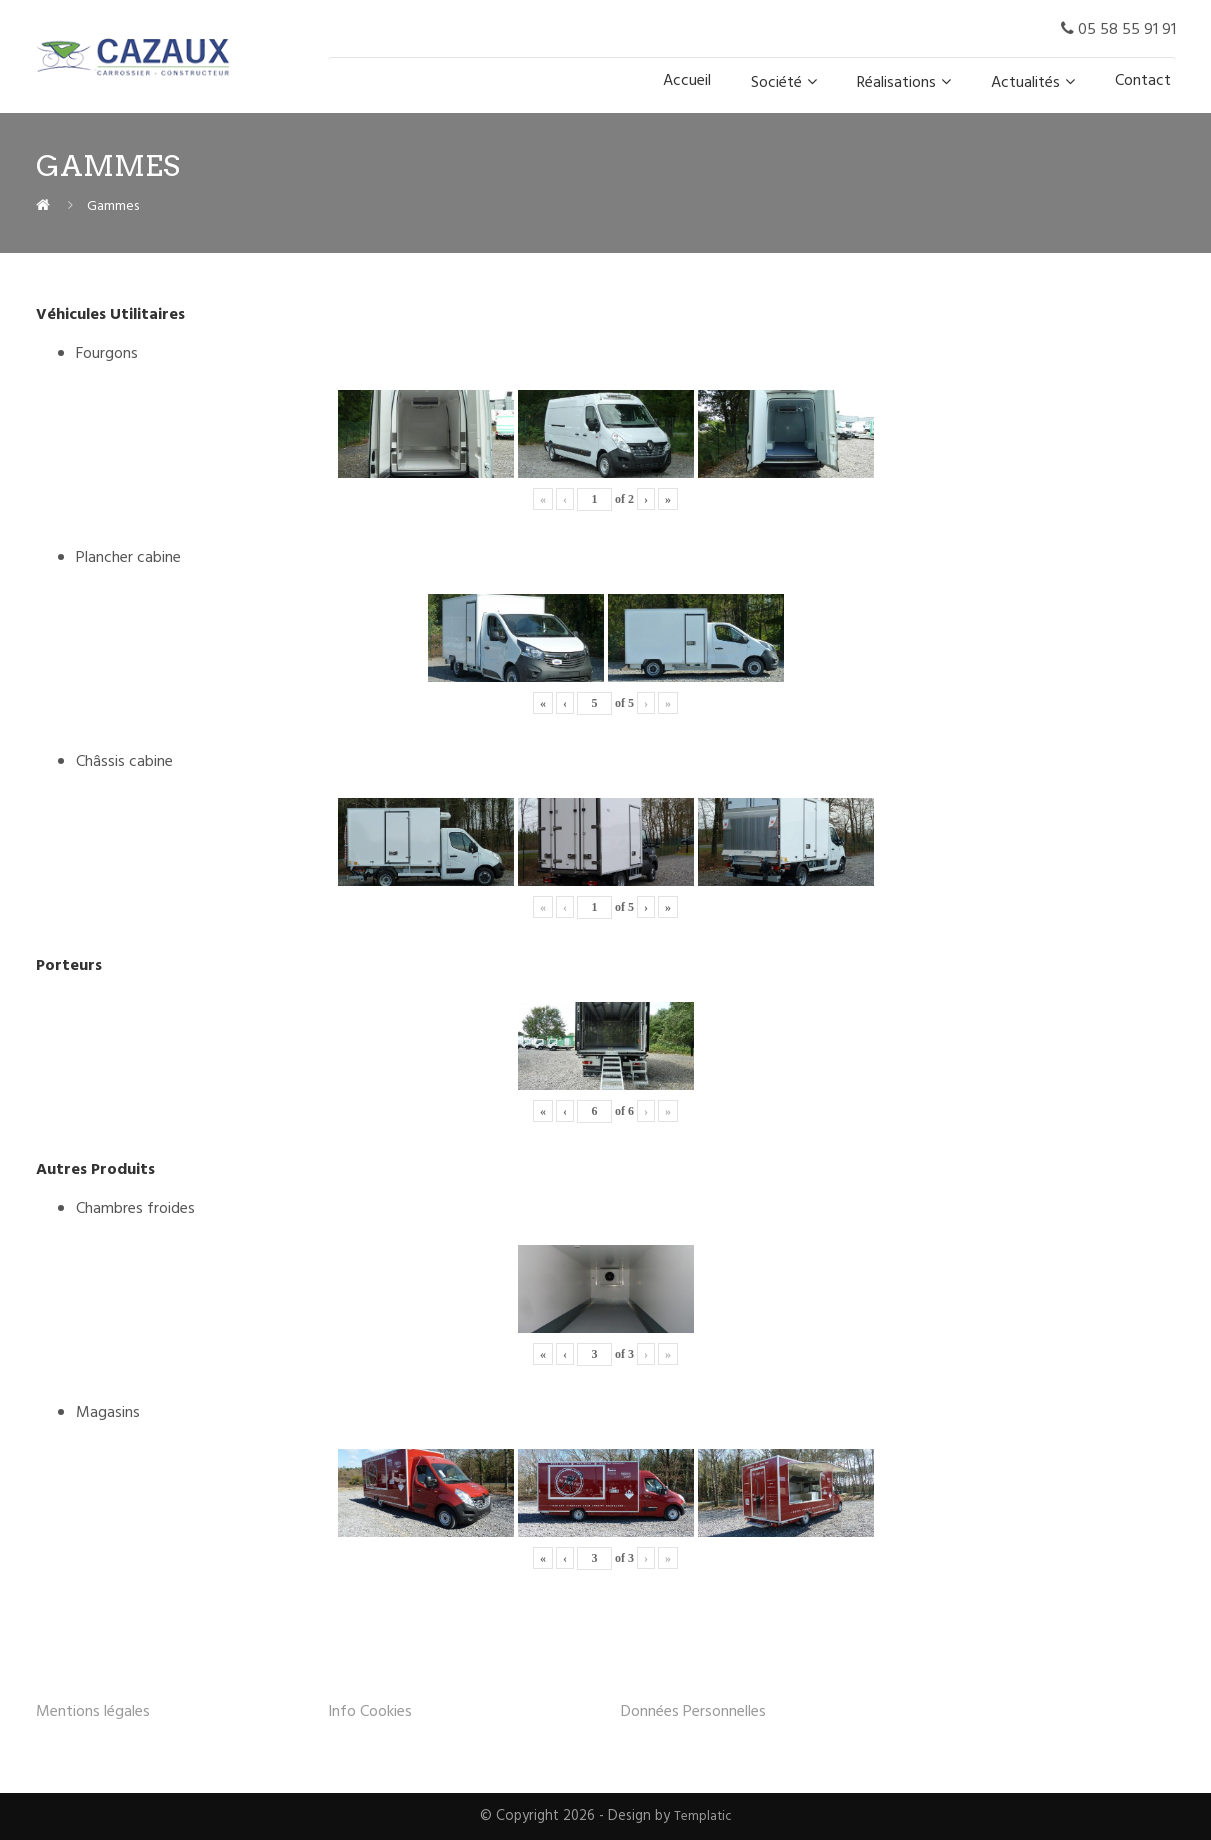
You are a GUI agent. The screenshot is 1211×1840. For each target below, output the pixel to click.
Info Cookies (370, 1712)
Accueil (687, 81)
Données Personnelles (693, 1712)
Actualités (1025, 83)
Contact (1143, 81)
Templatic (702, 1816)
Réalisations (896, 83)
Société (776, 83)
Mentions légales (93, 1712)
